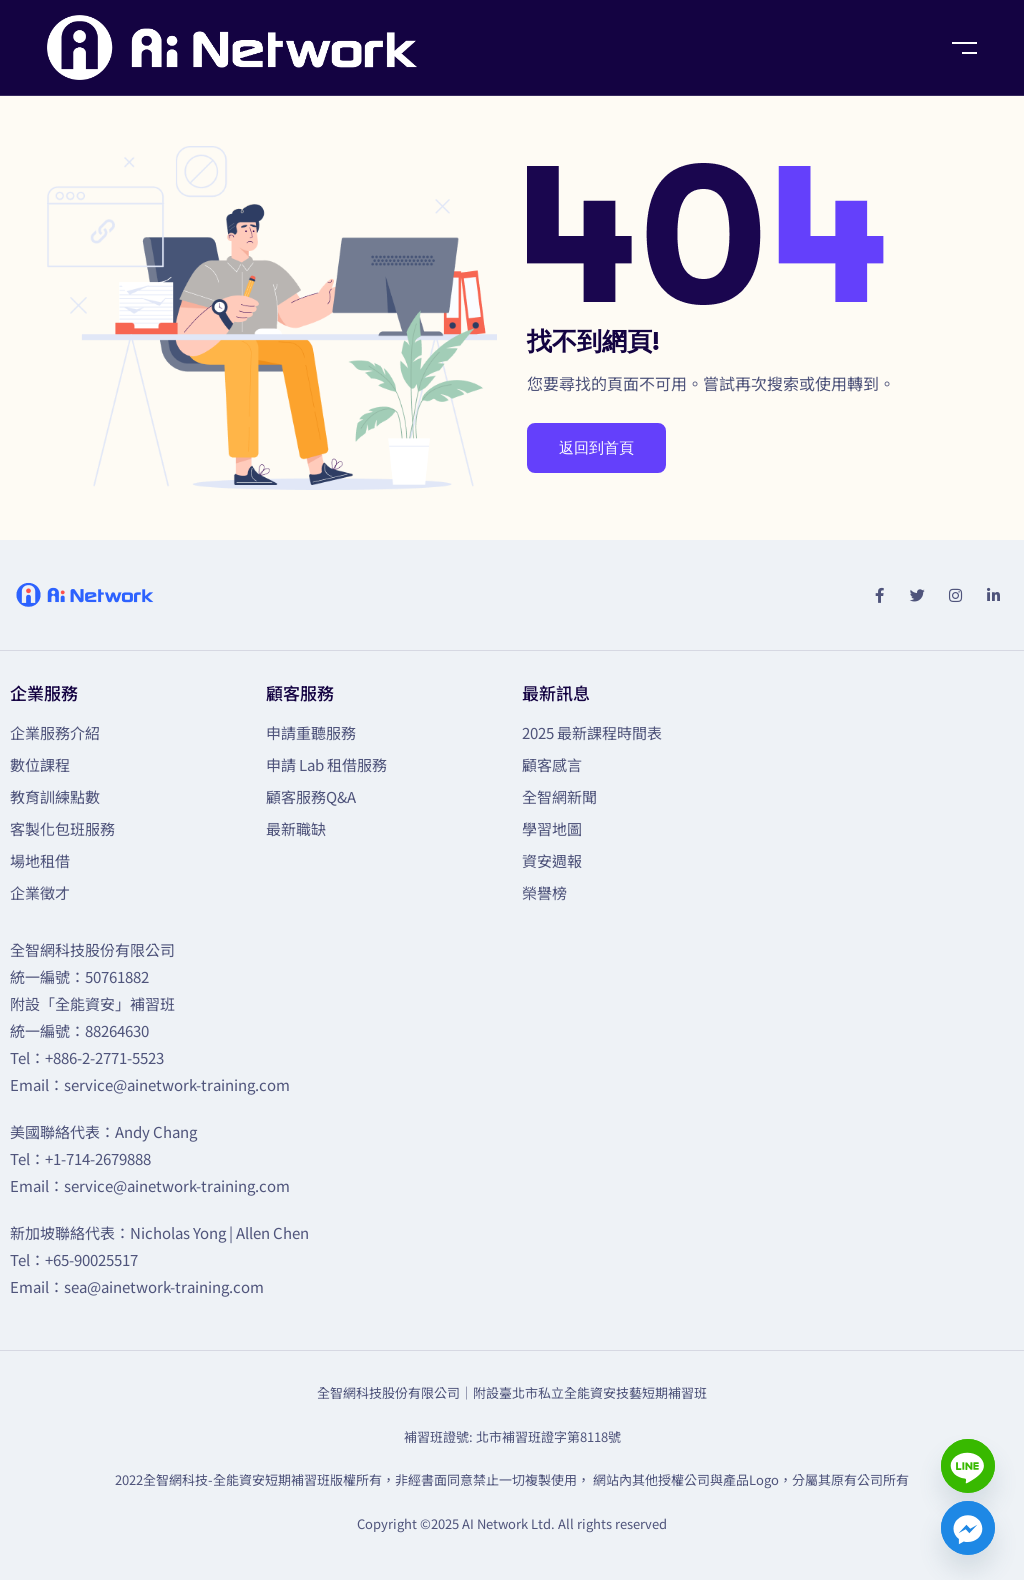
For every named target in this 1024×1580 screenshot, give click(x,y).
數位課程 (40, 764)
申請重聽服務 (311, 732)
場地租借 (40, 860)
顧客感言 (552, 764)
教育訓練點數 (55, 796)
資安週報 (552, 860)
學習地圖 (552, 828)
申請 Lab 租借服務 (326, 764)
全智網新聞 (559, 796)
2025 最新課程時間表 (592, 732)
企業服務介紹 (55, 732)
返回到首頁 (596, 448)
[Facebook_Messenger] (968, 1528)
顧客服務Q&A (311, 796)
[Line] (968, 1466)
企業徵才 (40, 892)
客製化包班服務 (62, 828)
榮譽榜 (544, 892)
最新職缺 (296, 828)
